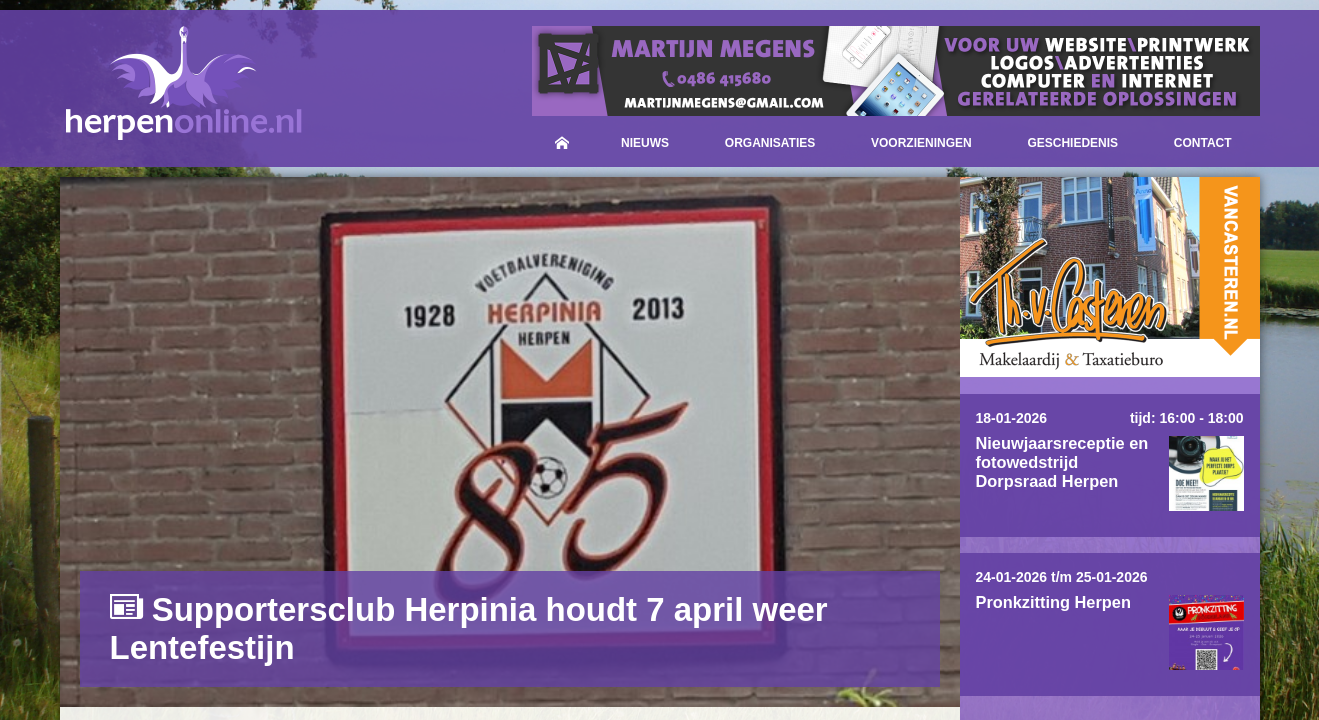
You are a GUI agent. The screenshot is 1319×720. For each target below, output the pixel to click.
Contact (1203, 143)
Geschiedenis (1072, 143)
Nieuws (645, 143)
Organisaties (770, 143)
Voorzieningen (921, 143)
